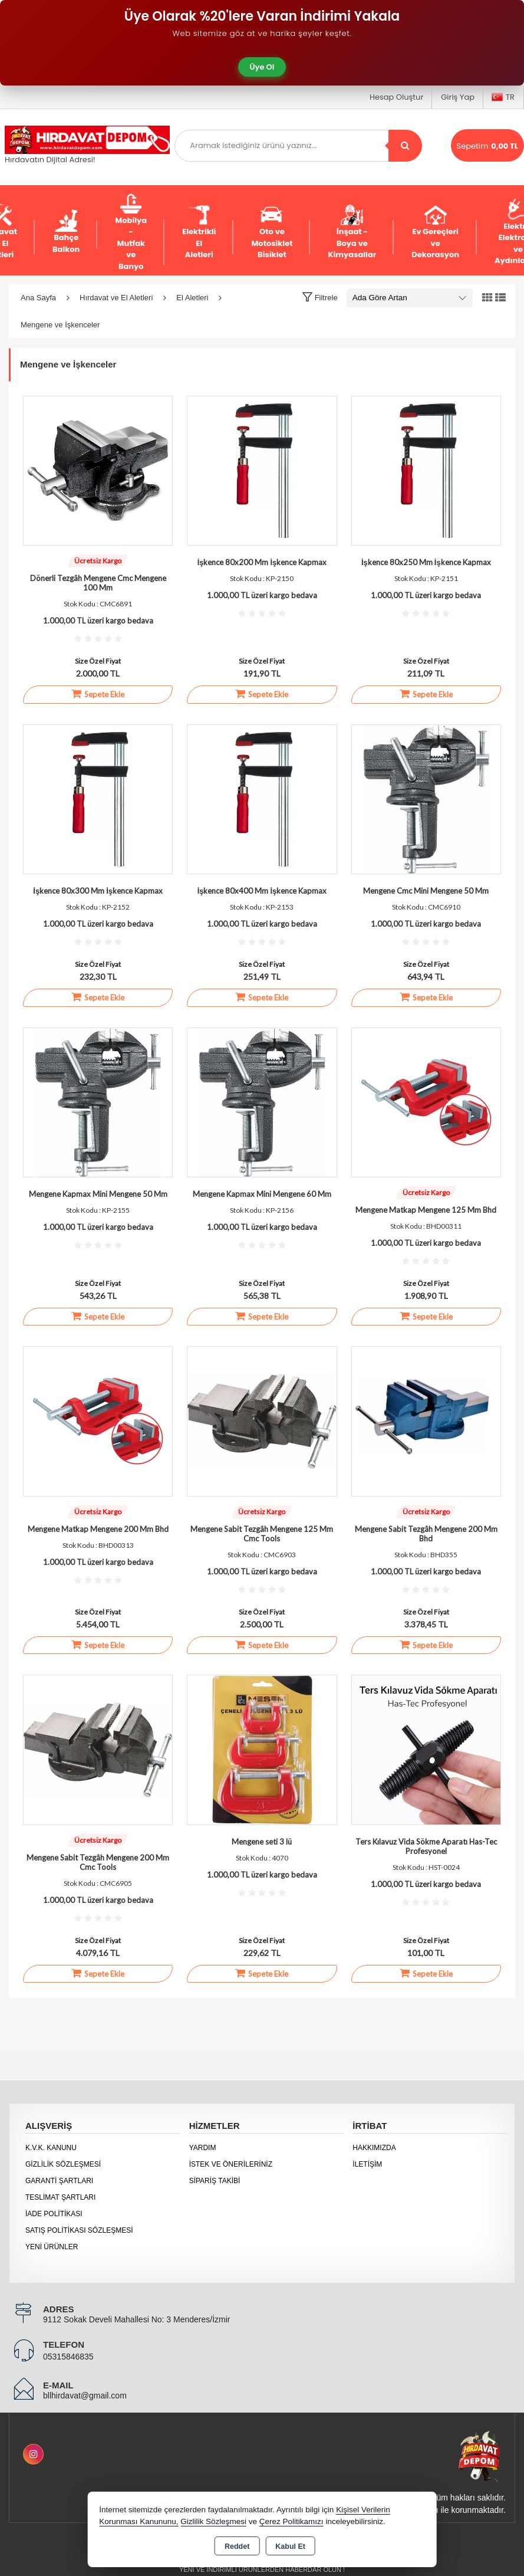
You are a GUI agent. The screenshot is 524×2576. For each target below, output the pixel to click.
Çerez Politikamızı (291, 2521)
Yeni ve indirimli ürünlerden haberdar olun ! (262, 2569)
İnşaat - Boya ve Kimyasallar (352, 232)
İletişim (367, 2164)
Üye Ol (262, 67)
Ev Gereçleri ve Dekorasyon (435, 232)
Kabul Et (290, 2546)
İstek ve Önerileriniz (230, 2164)
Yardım (202, 2148)
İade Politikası (54, 2214)
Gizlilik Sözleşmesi (63, 2164)
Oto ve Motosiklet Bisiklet (271, 232)
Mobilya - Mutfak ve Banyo (131, 232)
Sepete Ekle (97, 693)
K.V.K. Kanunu (51, 2148)
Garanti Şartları (59, 2181)
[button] (320, 297)
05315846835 (68, 2356)
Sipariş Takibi (214, 2181)
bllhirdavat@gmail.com (85, 2395)
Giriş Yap (457, 97)
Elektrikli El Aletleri (199, 232)
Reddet (237, 2546)
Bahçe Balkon (66, 232)
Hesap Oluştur (396, 97)
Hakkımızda (374, 2148)
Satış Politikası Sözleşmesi (79, 2230)
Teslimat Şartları (60, 2197)
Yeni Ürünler (51, 2247)
